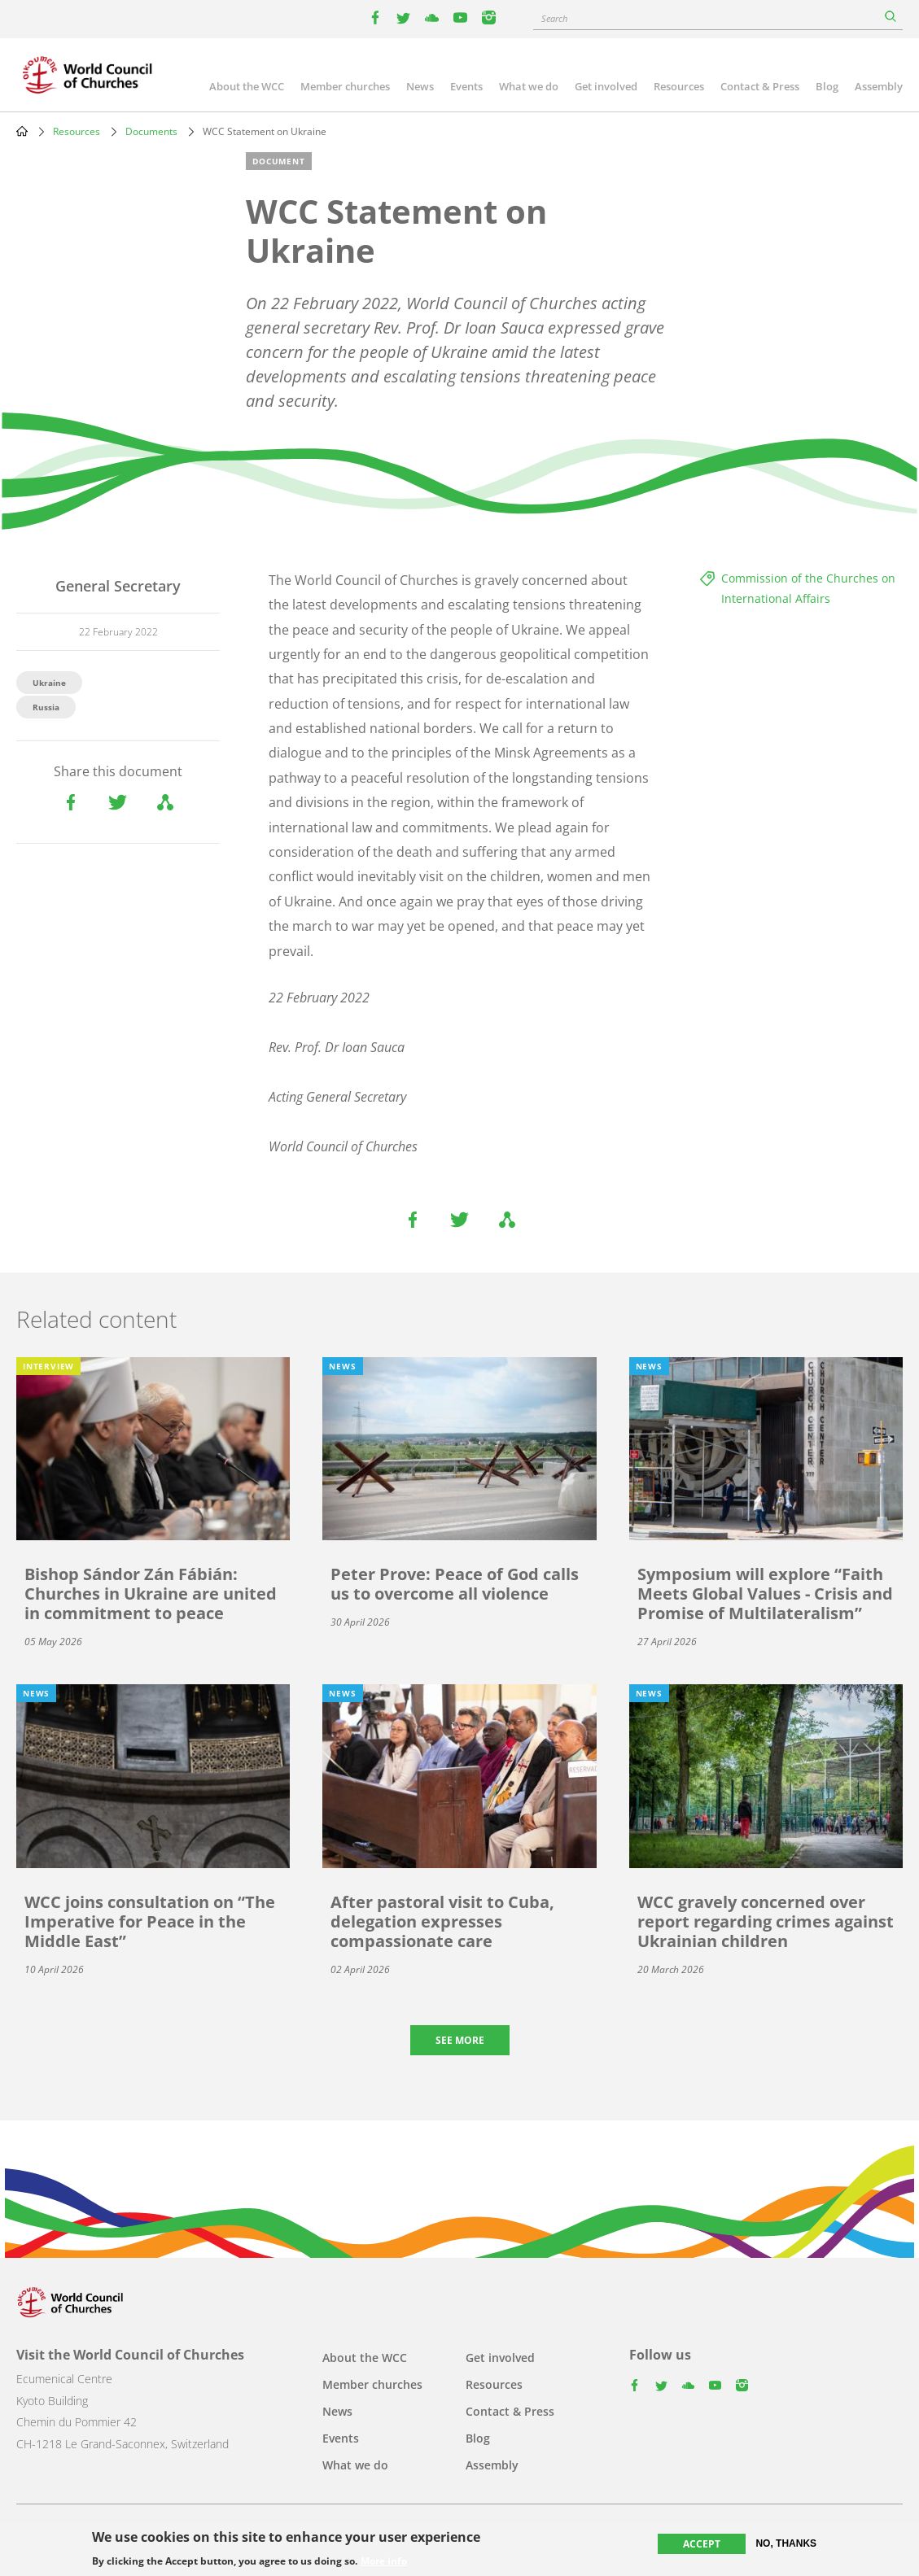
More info (384, 2562)
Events (466, 86)
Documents (151, 131)
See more (459, 2040)
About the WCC (246, 86)
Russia (46, 707)
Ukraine (49, 682)
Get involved (606, 86)
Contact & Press (759, 86)
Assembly (879, 86)
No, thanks (785, 2543)
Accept (701, 2544)
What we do (528, 86)
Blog (827, 86)
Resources (679, 86)
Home (22, 131)
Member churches (345, 86)
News (420, 86)
